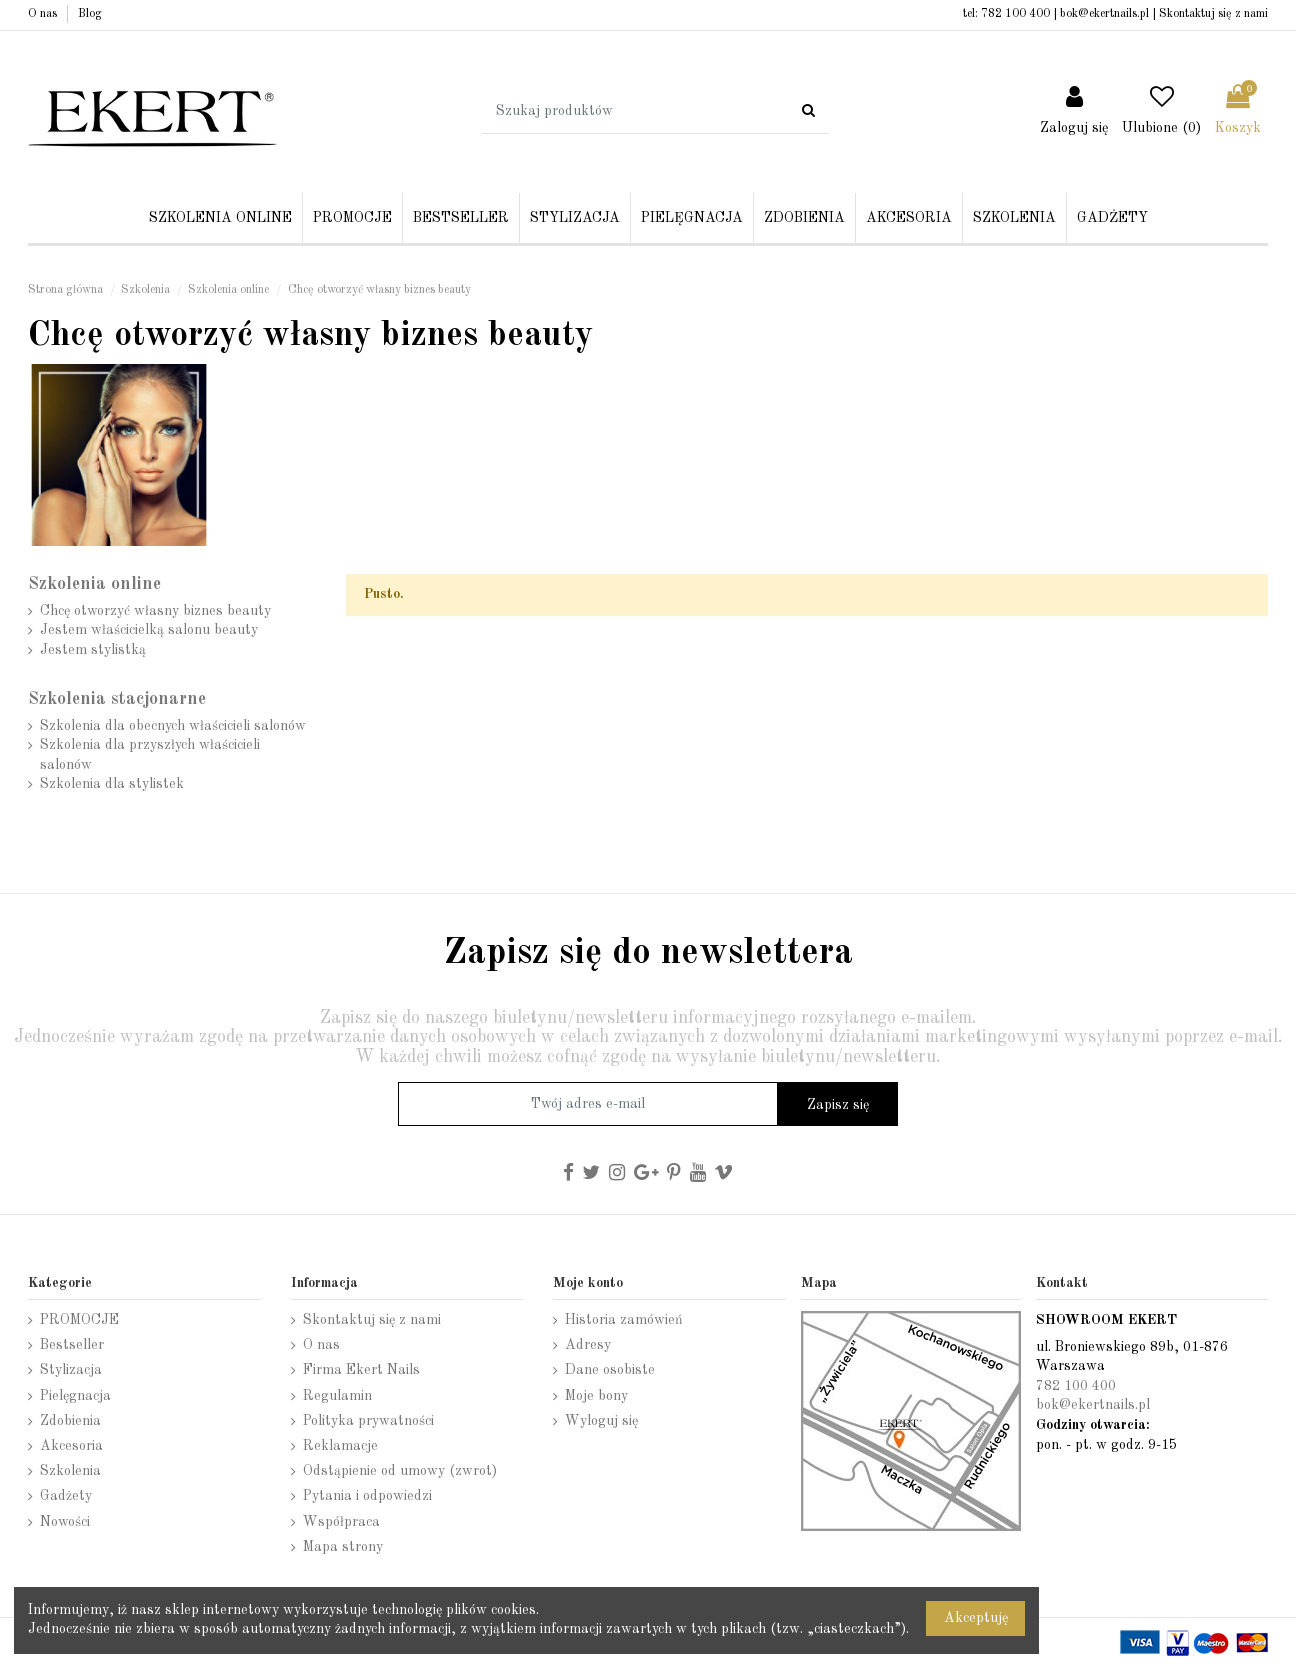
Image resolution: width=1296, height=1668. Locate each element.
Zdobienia (70, 1421)
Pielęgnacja (75, 1396)
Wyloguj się (601, 1421)
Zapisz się (838, 1105)
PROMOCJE (79, 1320)
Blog (90, 14)
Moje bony (596, 1396)
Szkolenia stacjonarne (117, 699)
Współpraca (341, 1522)
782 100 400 (1015, 14)
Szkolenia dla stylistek (112, 784)
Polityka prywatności (368, 1421)
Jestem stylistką (93, 650)
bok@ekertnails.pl (1104, 14)
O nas (44, 14)
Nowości (65, 1522)
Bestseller (72, 1345)
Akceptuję (976, 1618)
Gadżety (66, 1496)
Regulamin (337, 1396)
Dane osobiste (610, 1370)
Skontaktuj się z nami (1213, 14)
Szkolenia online (94, 584)
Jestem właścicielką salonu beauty (149, 630)
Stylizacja (71, 1370)
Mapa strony (343, 1547)
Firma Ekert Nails (361, 1370)
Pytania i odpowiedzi (367, 1496)
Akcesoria (71, 1446)
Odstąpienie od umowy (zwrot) (400, 1471)
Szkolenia (70, 1471)
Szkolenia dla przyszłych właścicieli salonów (150, 755)
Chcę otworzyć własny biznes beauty (155, 611)
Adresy (588, 1345)
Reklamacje (340, 1446)
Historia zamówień (624, 1320)
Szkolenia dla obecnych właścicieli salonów (173, 726)
